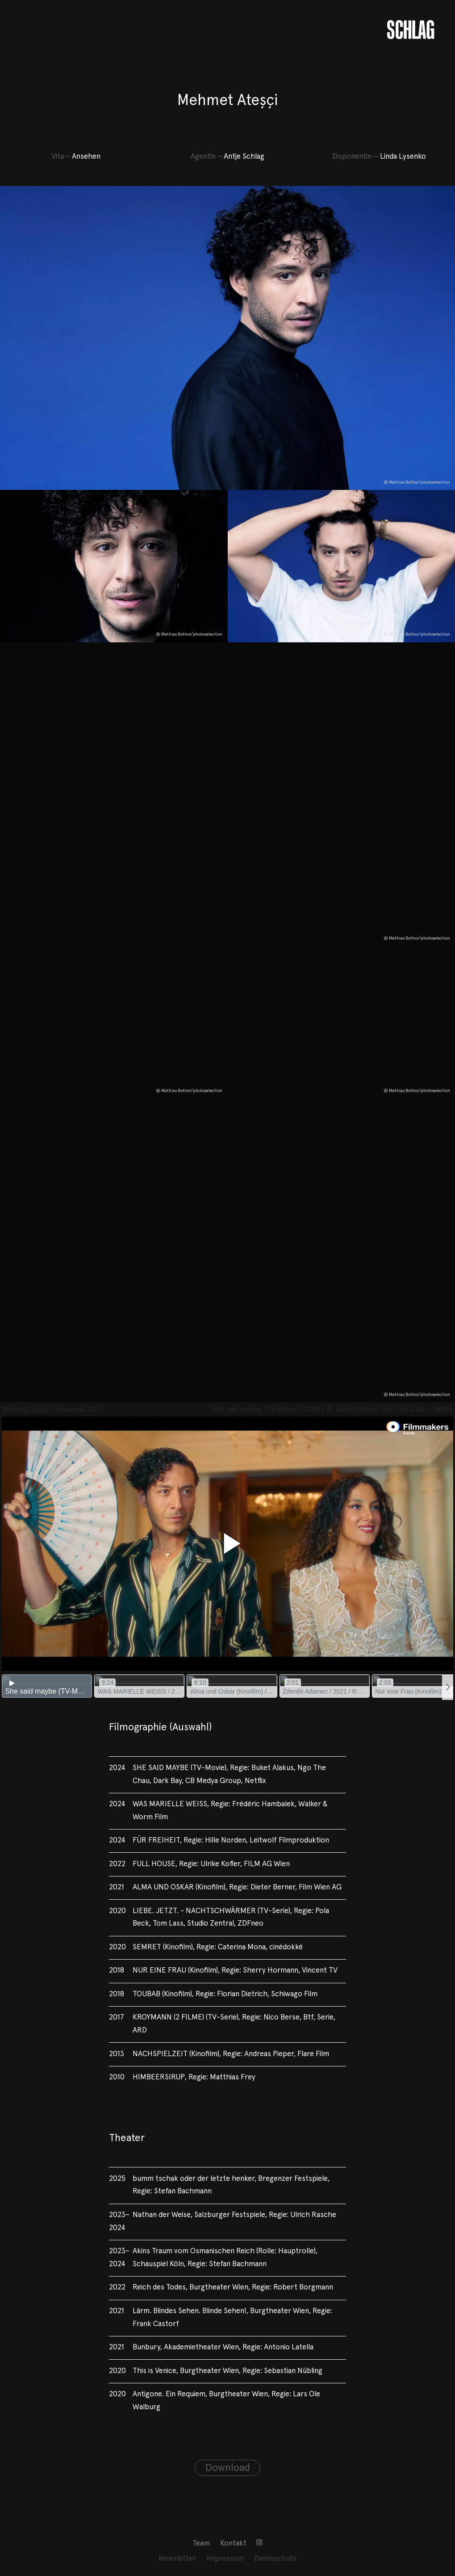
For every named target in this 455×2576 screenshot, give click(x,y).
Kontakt (233, 2543)
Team (201, 2543)
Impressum (225, 2559)
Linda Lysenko (403, 156)
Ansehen (86, 156)
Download (227, 2467)
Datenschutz (275, 2559)
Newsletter (177, 2559)
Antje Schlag (244, 156)
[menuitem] (201, 2544)
